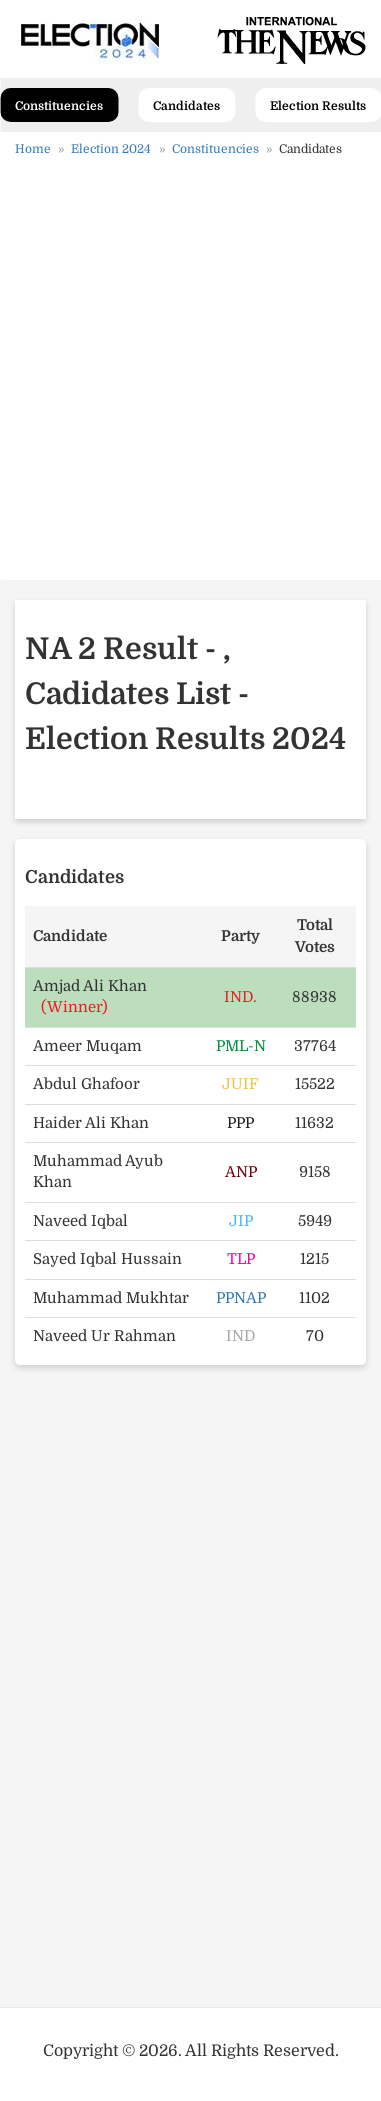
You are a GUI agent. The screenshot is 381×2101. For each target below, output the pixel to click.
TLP (241, 1259)
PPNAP (241, 1298)
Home (33, 149)
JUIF (240, 1084)
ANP (241, 1172)
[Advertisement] (190, 375)
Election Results (318, 106)
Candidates (186, 106)
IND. (240, 997)
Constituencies (59, 106)
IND (240, 1336)
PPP (240, 1123)
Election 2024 (111, 149)
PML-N (241, 1046)
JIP (241, 1221)
